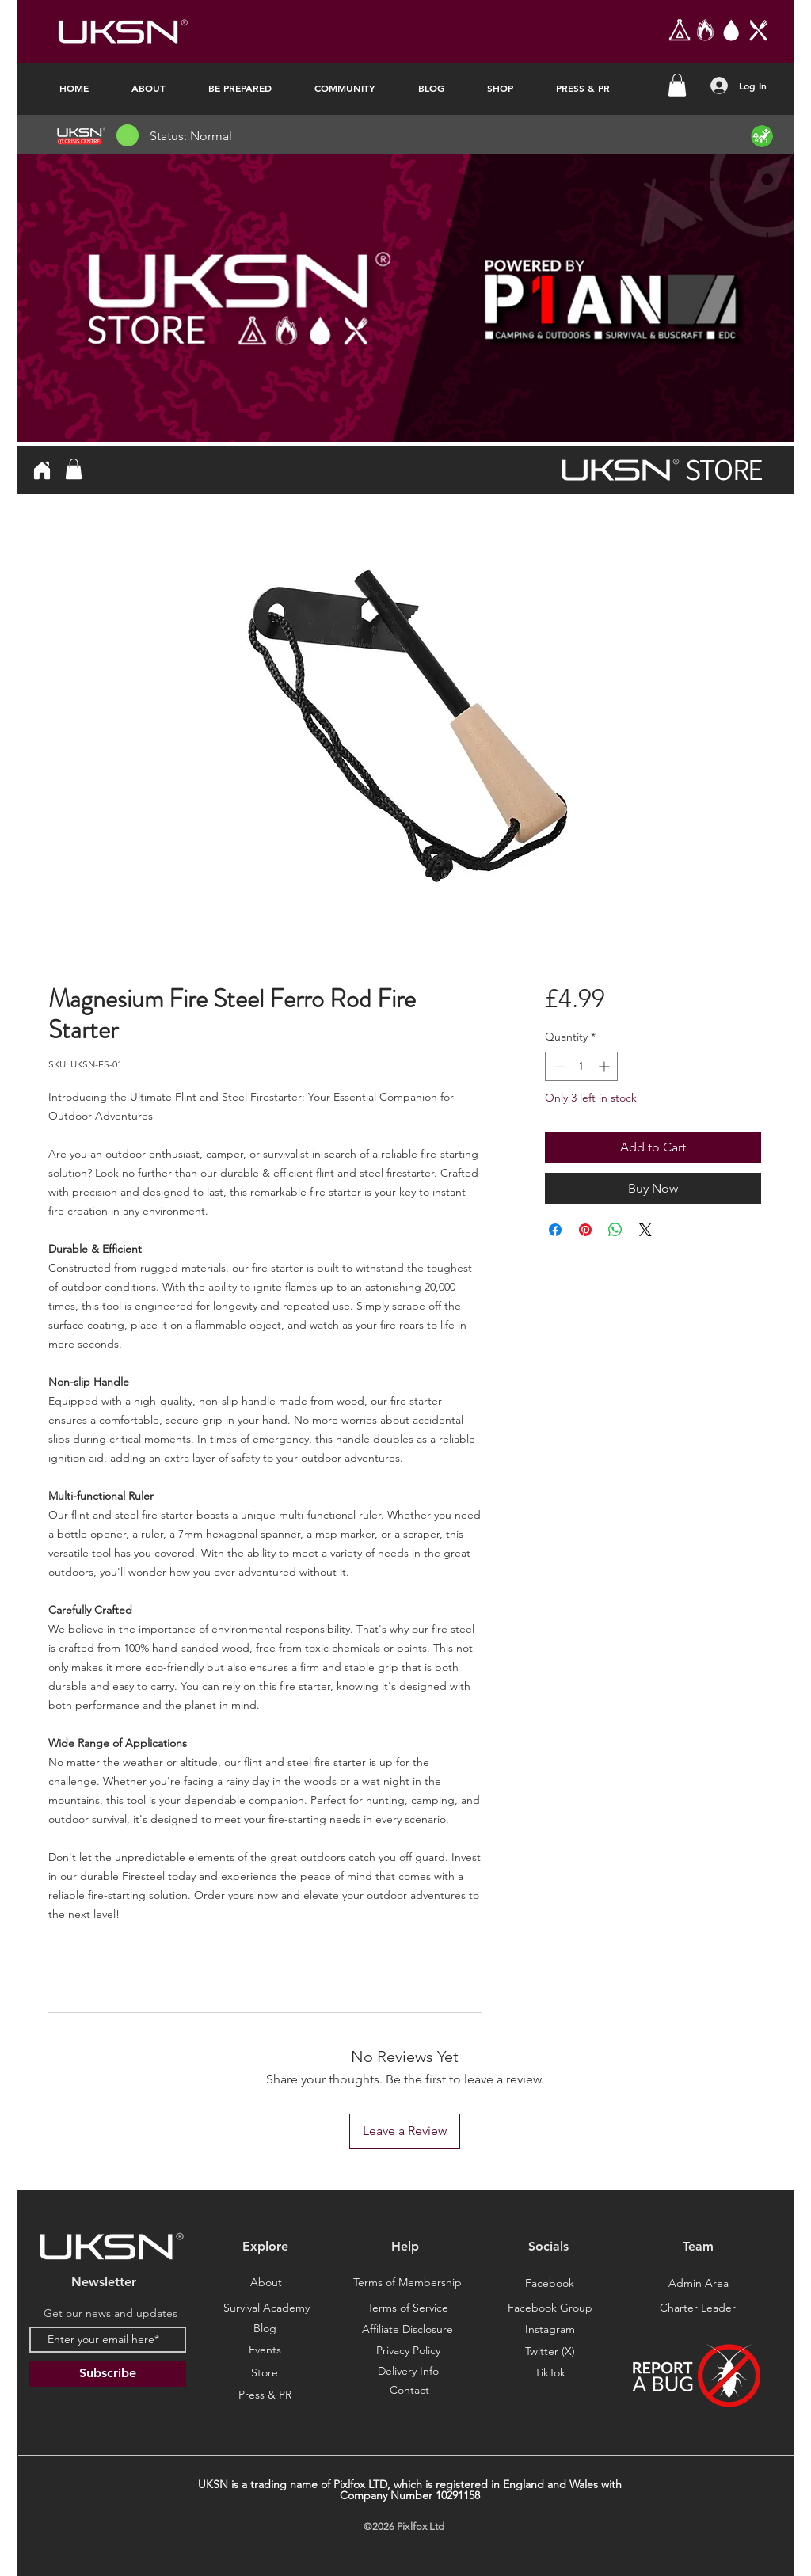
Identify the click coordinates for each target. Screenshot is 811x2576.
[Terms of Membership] (407, 2283)
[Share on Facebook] (555, 1229)
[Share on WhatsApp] (615, 1229)
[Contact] (409, 2390)
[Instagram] (549, 2329)
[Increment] (605, 1066)
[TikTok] (549, 2373)
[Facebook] (549, 2284)
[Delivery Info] (408, 2371)
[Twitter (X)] (549, 2352)
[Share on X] (645, 1229)
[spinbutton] (581, 1066)
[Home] (41, 470)
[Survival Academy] (266, 2308)
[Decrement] (557, 1066)
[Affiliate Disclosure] (407, 2329)
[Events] (264, 2350)
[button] (677, 85)
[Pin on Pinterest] (585, 1229)
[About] (266, 2283)
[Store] (264, 2373)
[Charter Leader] (698, 2308)
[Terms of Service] (408, 2308)
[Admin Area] (698, 2284)
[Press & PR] (264, 2395)
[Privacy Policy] (408, 2351)
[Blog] (264, 2329)
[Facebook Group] (549, 2308)
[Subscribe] (107, 2374)
